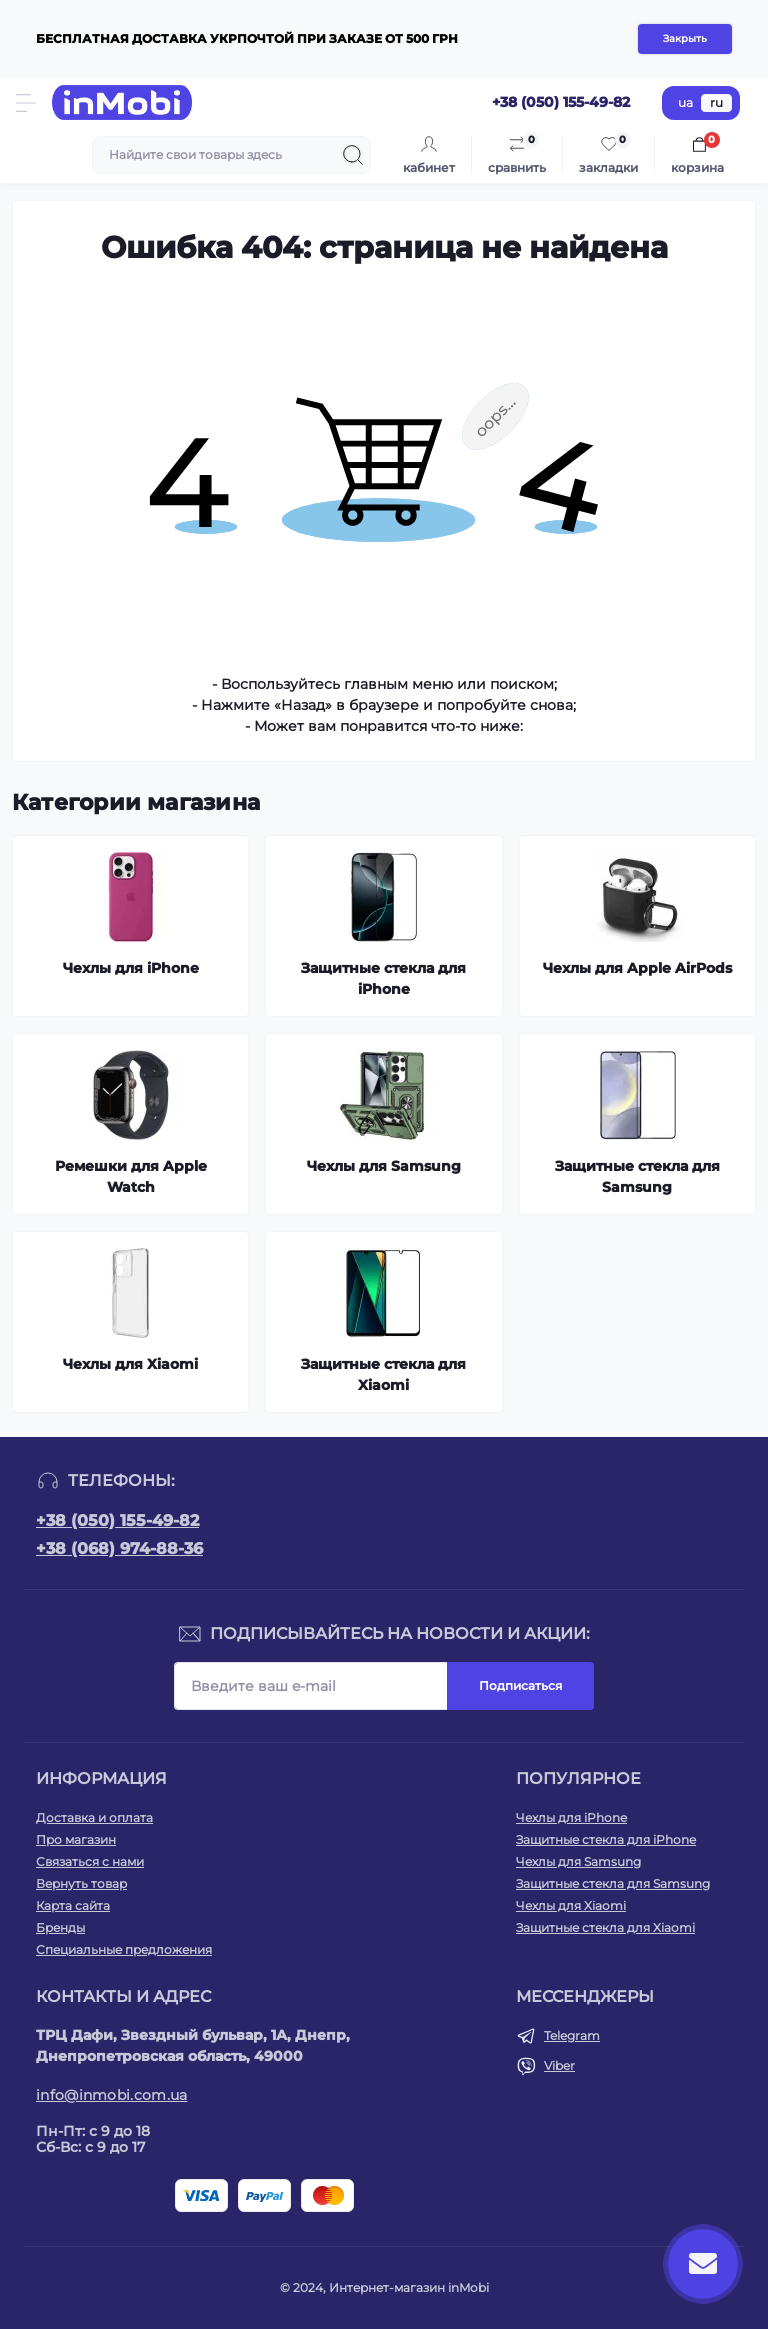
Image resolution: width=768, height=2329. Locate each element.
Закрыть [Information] (685, 38)
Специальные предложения (124, 1949)
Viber (559, 2065)
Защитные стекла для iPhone (606, 1839)
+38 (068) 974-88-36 (119, 1548)
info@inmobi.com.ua (111, 2095)
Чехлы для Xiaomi (571, 1905)
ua (685, 102)
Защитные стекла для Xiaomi (605, 1927)
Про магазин (76, 1839)
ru (716, 102)
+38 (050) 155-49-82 (117, 1520)
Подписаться (520, 1685)
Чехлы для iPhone (571, 1817)
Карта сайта (73, 1905)
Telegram (572, 2035)
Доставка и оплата (94, 1817)
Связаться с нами (90, 1861)
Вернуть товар (81, 1883)
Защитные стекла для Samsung (613, 1883)
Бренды (60, 1927)
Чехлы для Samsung (578, 1861)
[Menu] (26, 103)
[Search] (353, 155)
